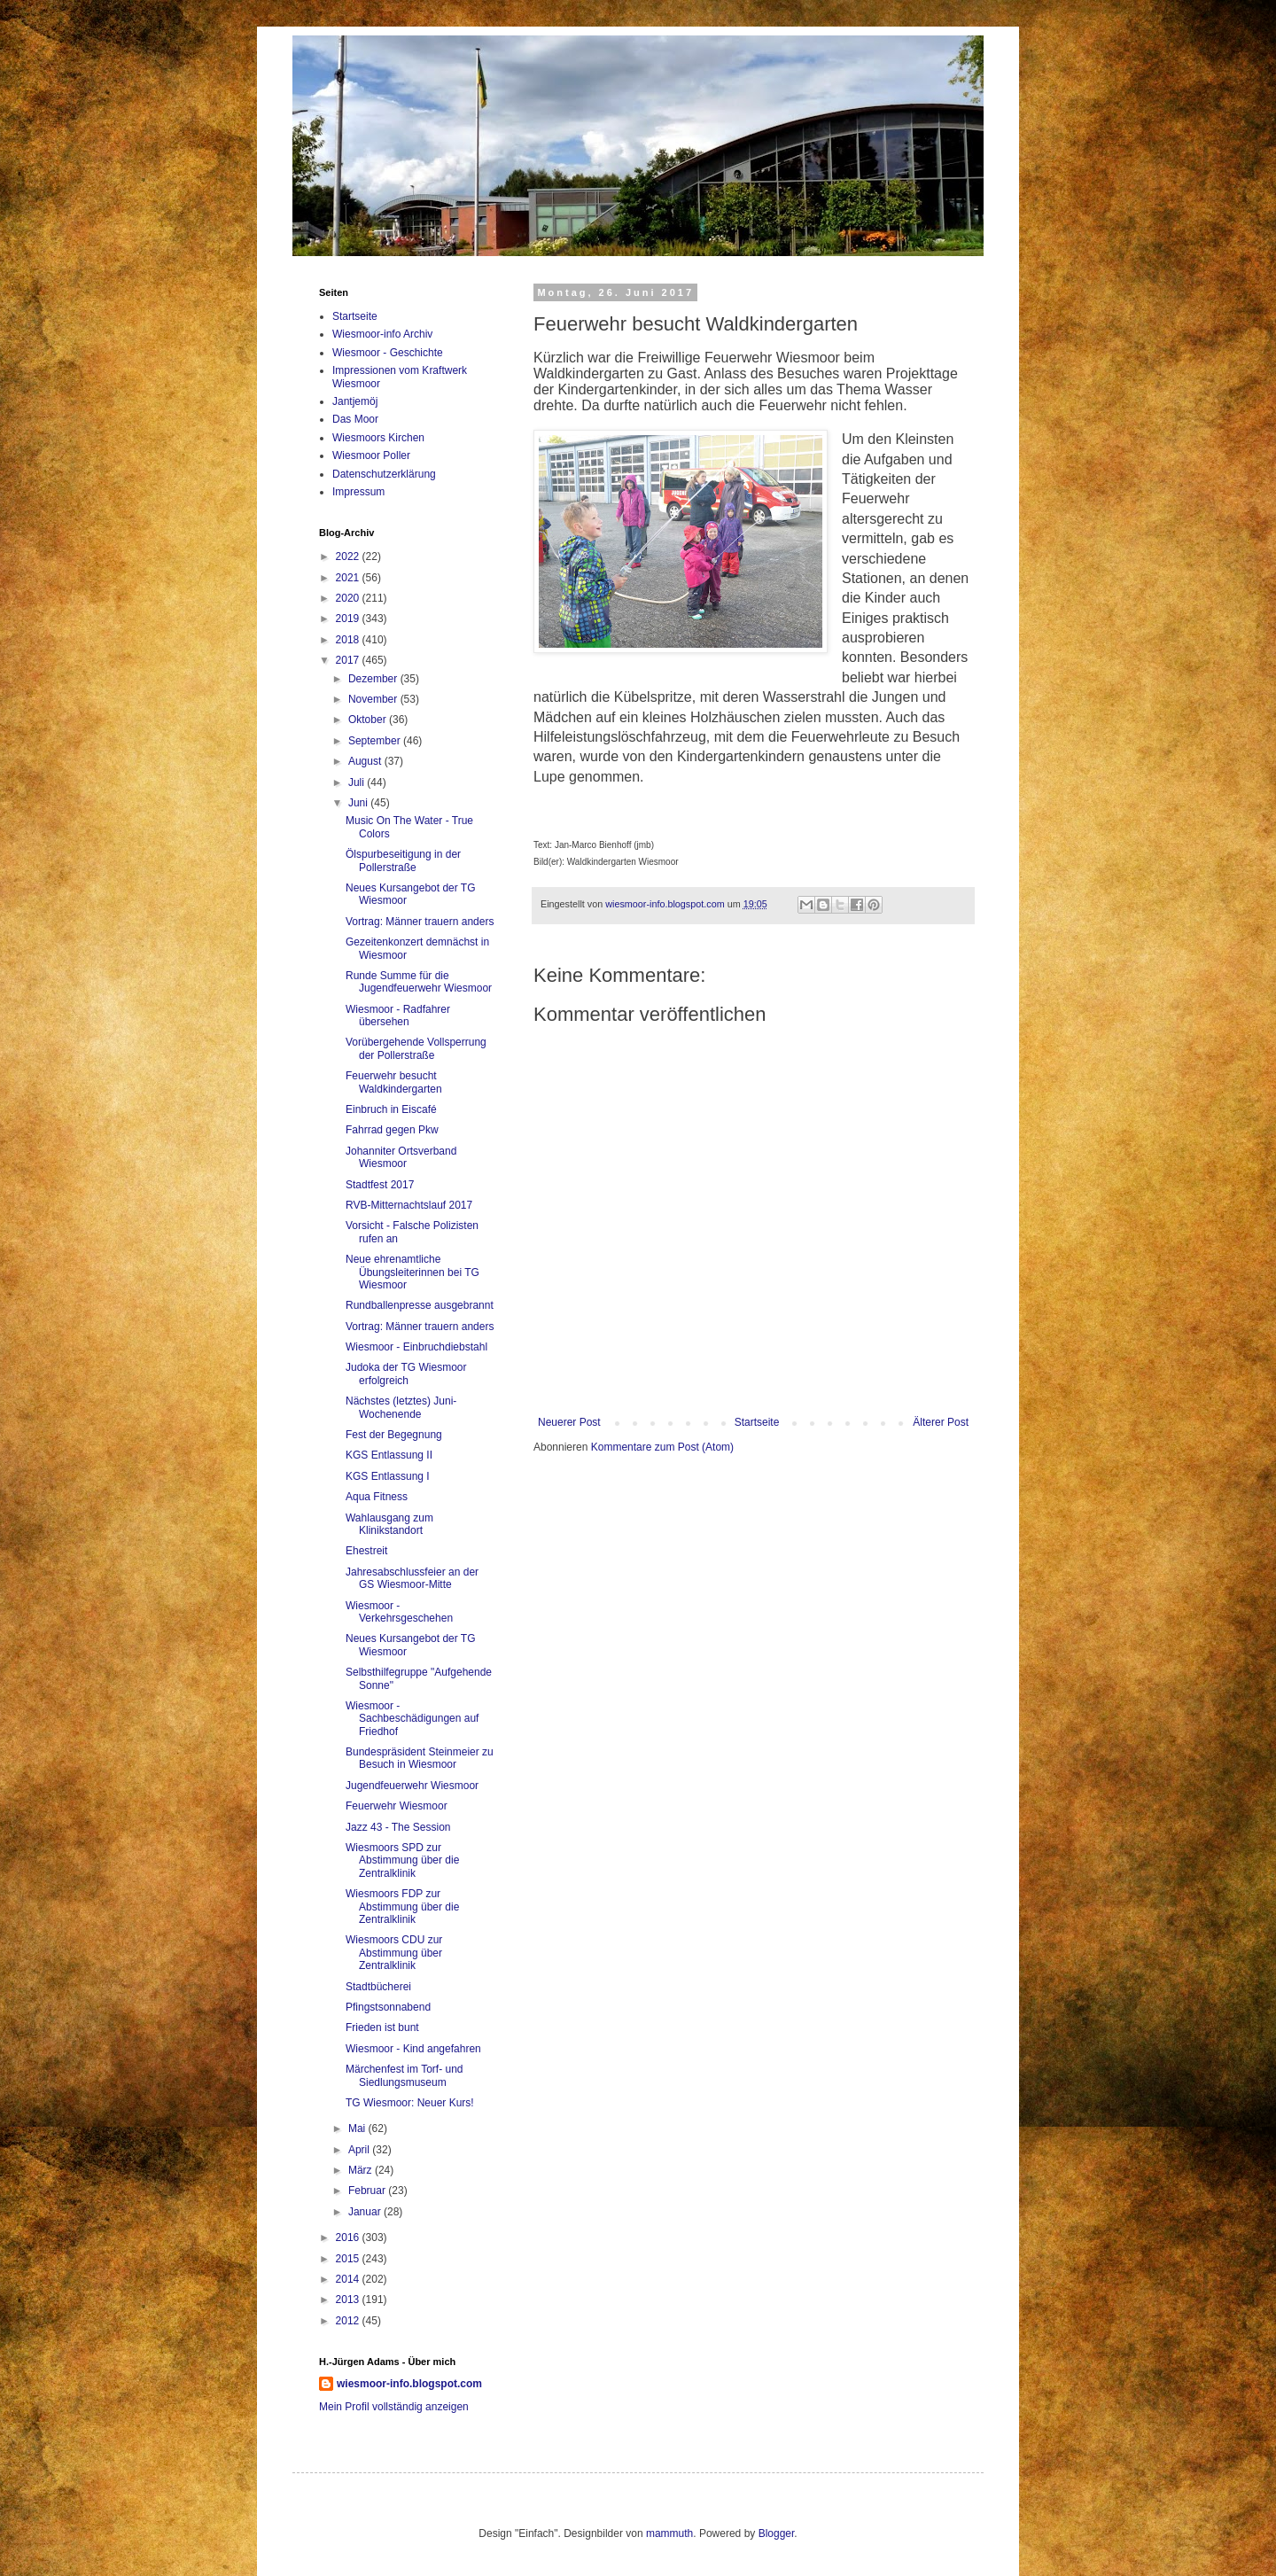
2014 (349, 2279)
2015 (349, 2259)
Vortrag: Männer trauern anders (420, 921)
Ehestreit (366, 1551)
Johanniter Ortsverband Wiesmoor (401, 1157)
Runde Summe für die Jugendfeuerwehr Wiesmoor (419, 981)
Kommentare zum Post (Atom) (662, 1447)
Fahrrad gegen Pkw (392, 1130)
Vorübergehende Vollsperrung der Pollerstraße (416, 1048)
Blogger (777, 2533)
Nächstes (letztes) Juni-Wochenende (401, 1407)
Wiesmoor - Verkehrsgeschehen (399, 1611)
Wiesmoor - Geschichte (387, 352)
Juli (357, 782)
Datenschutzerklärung (384, 474)
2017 (349, 660)
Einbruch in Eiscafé (391, 1109)
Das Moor (355, 419)
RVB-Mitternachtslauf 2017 (409, 1205)
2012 (349, 2321)
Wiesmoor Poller (371, 455)
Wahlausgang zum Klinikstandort (389, 1524)
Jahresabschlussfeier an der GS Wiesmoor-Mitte (412, 1578)
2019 (349, 618)
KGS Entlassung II (389, 1455)
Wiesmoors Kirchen (378, 438)
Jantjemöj (354, 401)
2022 (349, 556)
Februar (368, 2190)
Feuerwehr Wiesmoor (396, 1806)
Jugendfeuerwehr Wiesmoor (412, 1785)
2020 (349, 598)
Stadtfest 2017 (380, 1185)
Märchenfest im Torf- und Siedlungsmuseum (404, 2075)
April (360, 2150)
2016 (349, 2237)
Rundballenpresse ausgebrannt (420, 1305)
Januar (366, 2212)
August (366, 761)
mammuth (669, 2533)
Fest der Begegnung (394, 1434)
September (375, 741)
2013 (349, 2299)
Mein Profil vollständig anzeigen (394, 2407)
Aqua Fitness (377, 1496)
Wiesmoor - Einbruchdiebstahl (416, 1347)
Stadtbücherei (378, 1987)
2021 (349, 578)
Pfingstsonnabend (388, 2007)
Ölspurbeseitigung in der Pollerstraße (403, 860)
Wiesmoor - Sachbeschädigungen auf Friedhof (412, 1719)
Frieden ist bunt (382, 2027)
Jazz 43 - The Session (398, 1827)
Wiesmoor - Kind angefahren (413, 2049)
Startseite (757, 1422)
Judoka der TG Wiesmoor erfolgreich (406, 1373)
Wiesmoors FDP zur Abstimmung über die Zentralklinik (402, 1906)
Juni (359, 803)
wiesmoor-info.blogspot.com (409, 2384)
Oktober (368, 719)
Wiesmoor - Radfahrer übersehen (398, 1015)
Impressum (358, 492)
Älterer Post (941, 1422)
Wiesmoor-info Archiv (382, 334)
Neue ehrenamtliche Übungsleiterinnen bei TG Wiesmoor (412, 1272)
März (361, 2170)
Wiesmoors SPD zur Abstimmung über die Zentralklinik (402, 1860)
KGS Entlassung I (388, 1476)
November (374, 699)
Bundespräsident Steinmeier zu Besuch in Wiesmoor (420, 1758)
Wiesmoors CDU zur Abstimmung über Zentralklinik (394, 1953)
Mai (358, 2128)
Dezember (374, 679)
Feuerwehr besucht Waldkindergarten (394, 1082)
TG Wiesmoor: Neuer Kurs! (410, 2103)
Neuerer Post (569, 1422)
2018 (349, 640)
